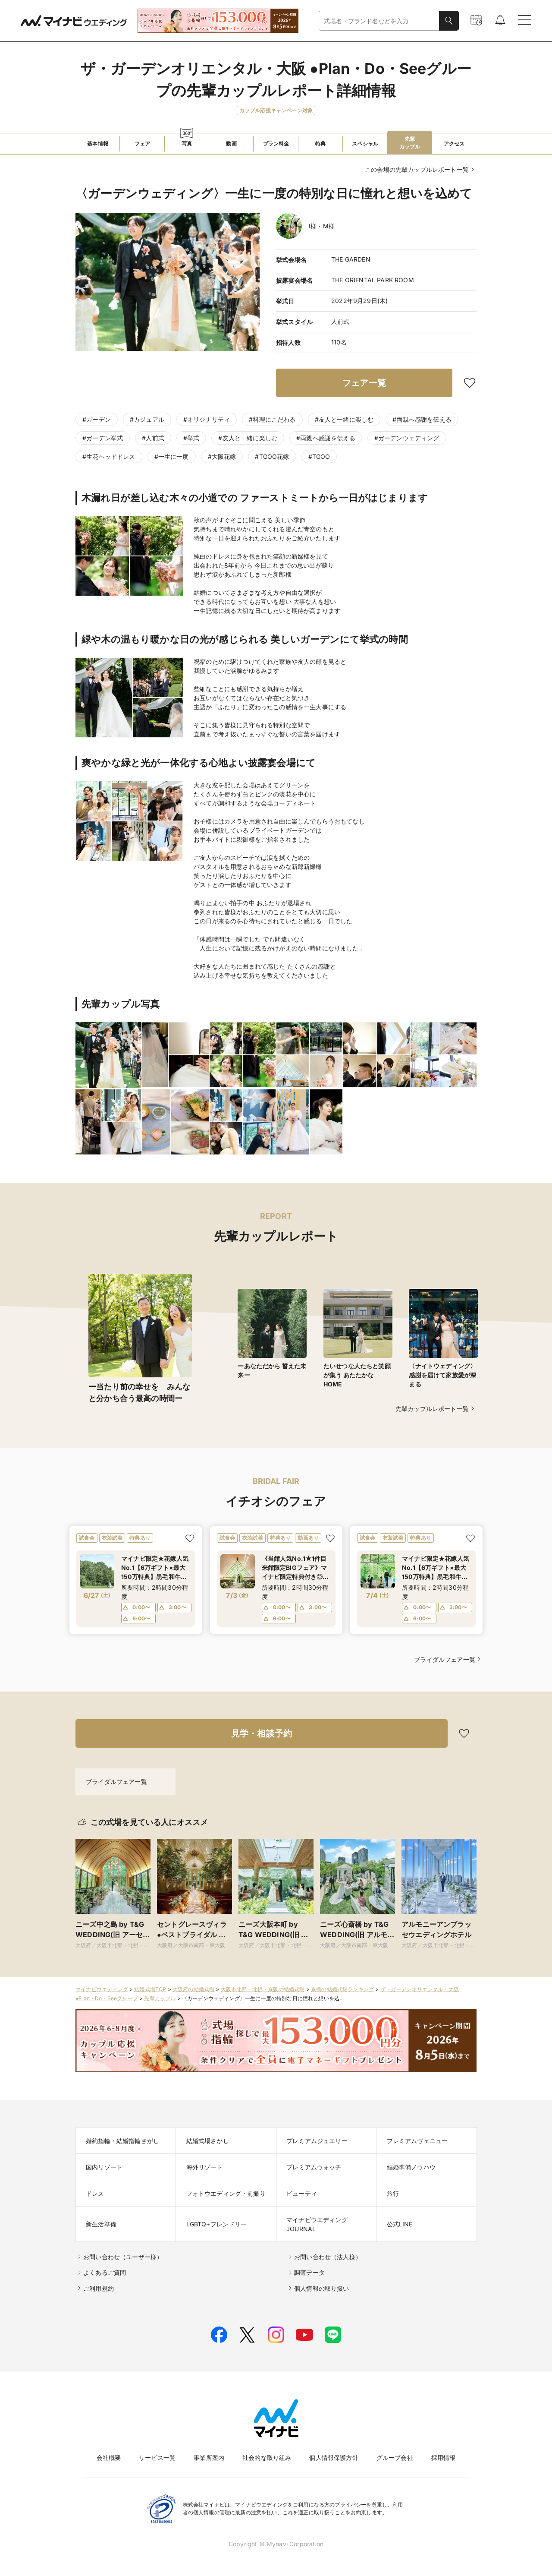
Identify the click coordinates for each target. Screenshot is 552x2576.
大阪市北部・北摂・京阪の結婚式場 (263, 1989)
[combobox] (379, 20)
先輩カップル (160, 1998)
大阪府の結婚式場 (193, 1989)
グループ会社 (394, 2457)
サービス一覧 (157, 2457)
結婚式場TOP (150, 1989)
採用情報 (443, 2457)
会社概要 (109, 2457)
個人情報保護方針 (333, 2457)
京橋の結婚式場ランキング (342, 1989)
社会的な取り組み (266, 2457)
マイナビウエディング (101, 1989)
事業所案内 (209, 2457)
